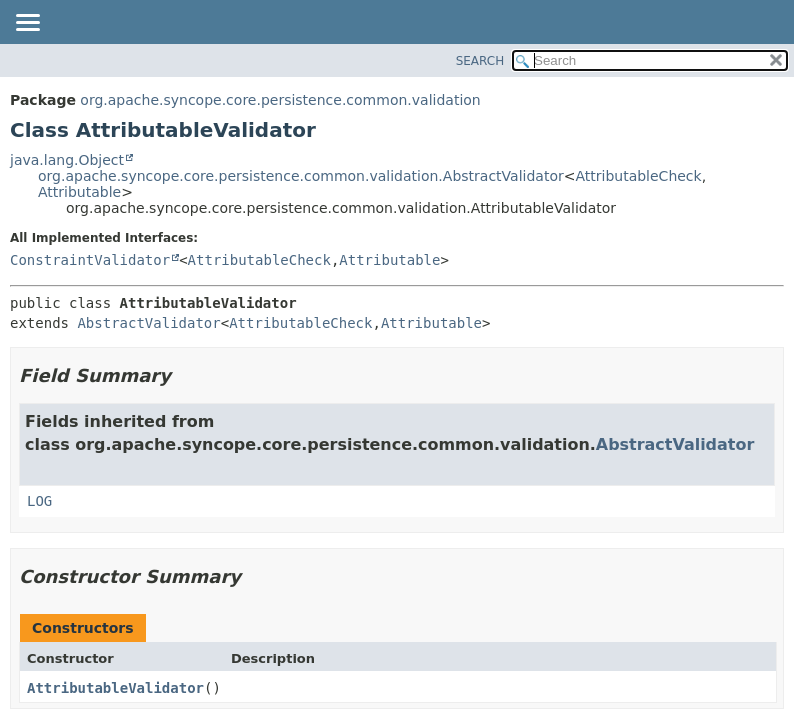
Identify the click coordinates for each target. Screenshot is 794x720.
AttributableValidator (115, 688)
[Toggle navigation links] (27, 24)
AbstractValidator (148, 323)
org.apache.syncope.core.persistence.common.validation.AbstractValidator (301, 176)
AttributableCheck (638, 176)
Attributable (79, 192)
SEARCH (480, 61)
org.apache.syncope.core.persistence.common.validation (280, 100)
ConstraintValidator (90, 260)
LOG (39, 501)
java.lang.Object (67, 160)
